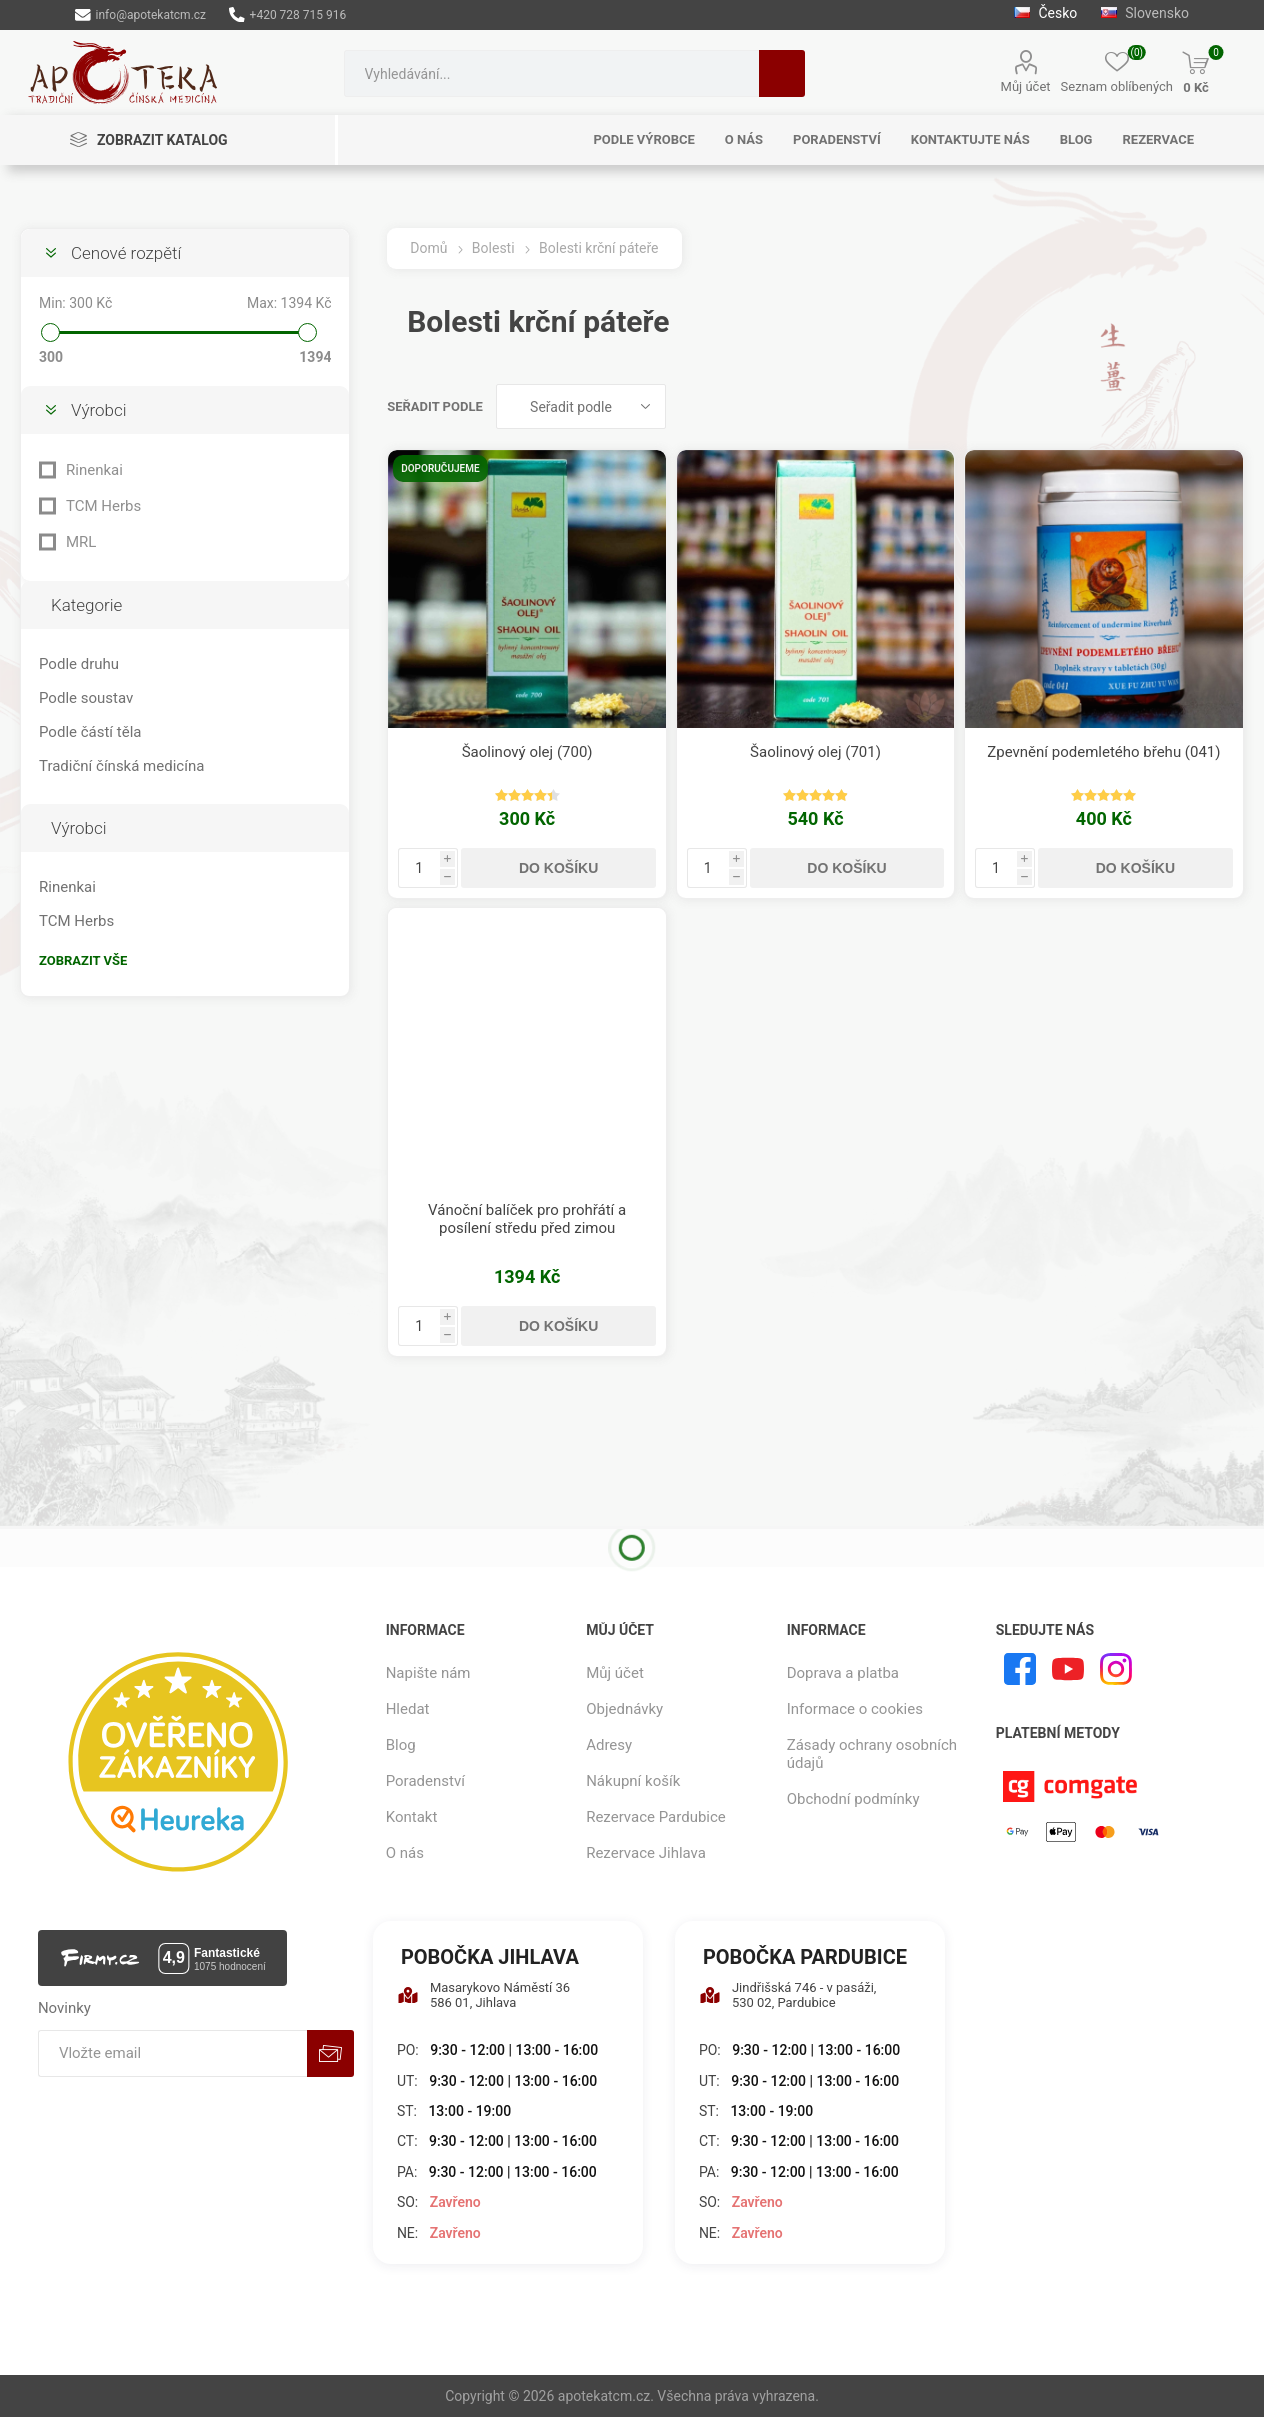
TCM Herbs (103, 506)
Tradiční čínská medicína (121, 766)
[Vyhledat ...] (551, 73)
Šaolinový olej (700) (527, 752)
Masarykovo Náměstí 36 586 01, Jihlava (483, 1995)
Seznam (1229, 406)
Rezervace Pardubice (656, 1817)
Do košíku (558, 868)
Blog (401, 1745)
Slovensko (1145, 13)
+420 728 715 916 (287, 15)
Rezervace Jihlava (646, 1853)
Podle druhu (79, 664)
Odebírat (330, 2053)
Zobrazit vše (83, 960)
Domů (428, 248)
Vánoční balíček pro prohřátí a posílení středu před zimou (527, 1219)
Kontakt (412, 1817)
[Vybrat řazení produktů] (581, 406)
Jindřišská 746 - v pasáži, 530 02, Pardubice (788, 1995)
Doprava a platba (843, 1673)
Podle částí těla (90, 732)
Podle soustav (86, 698)
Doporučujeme (440, 468)
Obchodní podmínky (853, 1799)
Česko (1045, 13)
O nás (405, 1853)
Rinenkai (94, 470)
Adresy (609, 1745)
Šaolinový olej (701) (815, 752)
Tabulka (1191, 406)
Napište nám (428, 1673)
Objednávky (624, 1709)
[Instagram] (1116, 1669)
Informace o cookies (855, 1709)
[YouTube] (1068, 1669)
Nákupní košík (633, 1781)
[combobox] (551, 73)
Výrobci (99, 410)
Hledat (782, 73)
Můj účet (1026, 86)
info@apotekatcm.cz (140, 15)
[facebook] (1020, 1669)
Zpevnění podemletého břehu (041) (1103, 752)
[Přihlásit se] (172, 2053)
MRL (81, 542)
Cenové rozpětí (126, 253)
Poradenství (425, 1781)
